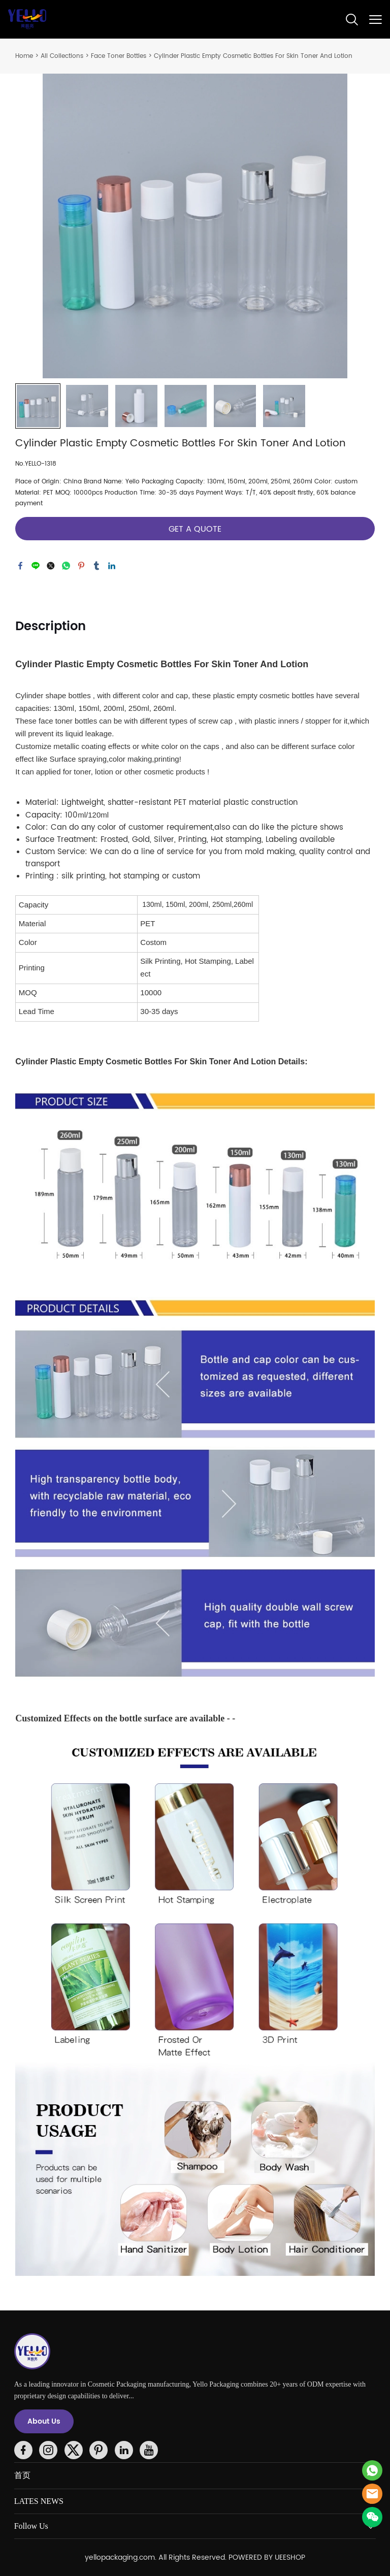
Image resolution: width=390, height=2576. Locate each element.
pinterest (81, 566)
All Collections (62, 56)
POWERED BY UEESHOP (267, 2557)
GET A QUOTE (195, 529)
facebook (20, 566)
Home (24, 56)
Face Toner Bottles (118, 56)
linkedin (112, 566)
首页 (22, 2475)
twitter (51, 566)
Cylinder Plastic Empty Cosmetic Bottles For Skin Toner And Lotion (253, 56)
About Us (43, 2421)
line (35, 566)
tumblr (96, 566)
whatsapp (66, 566)
